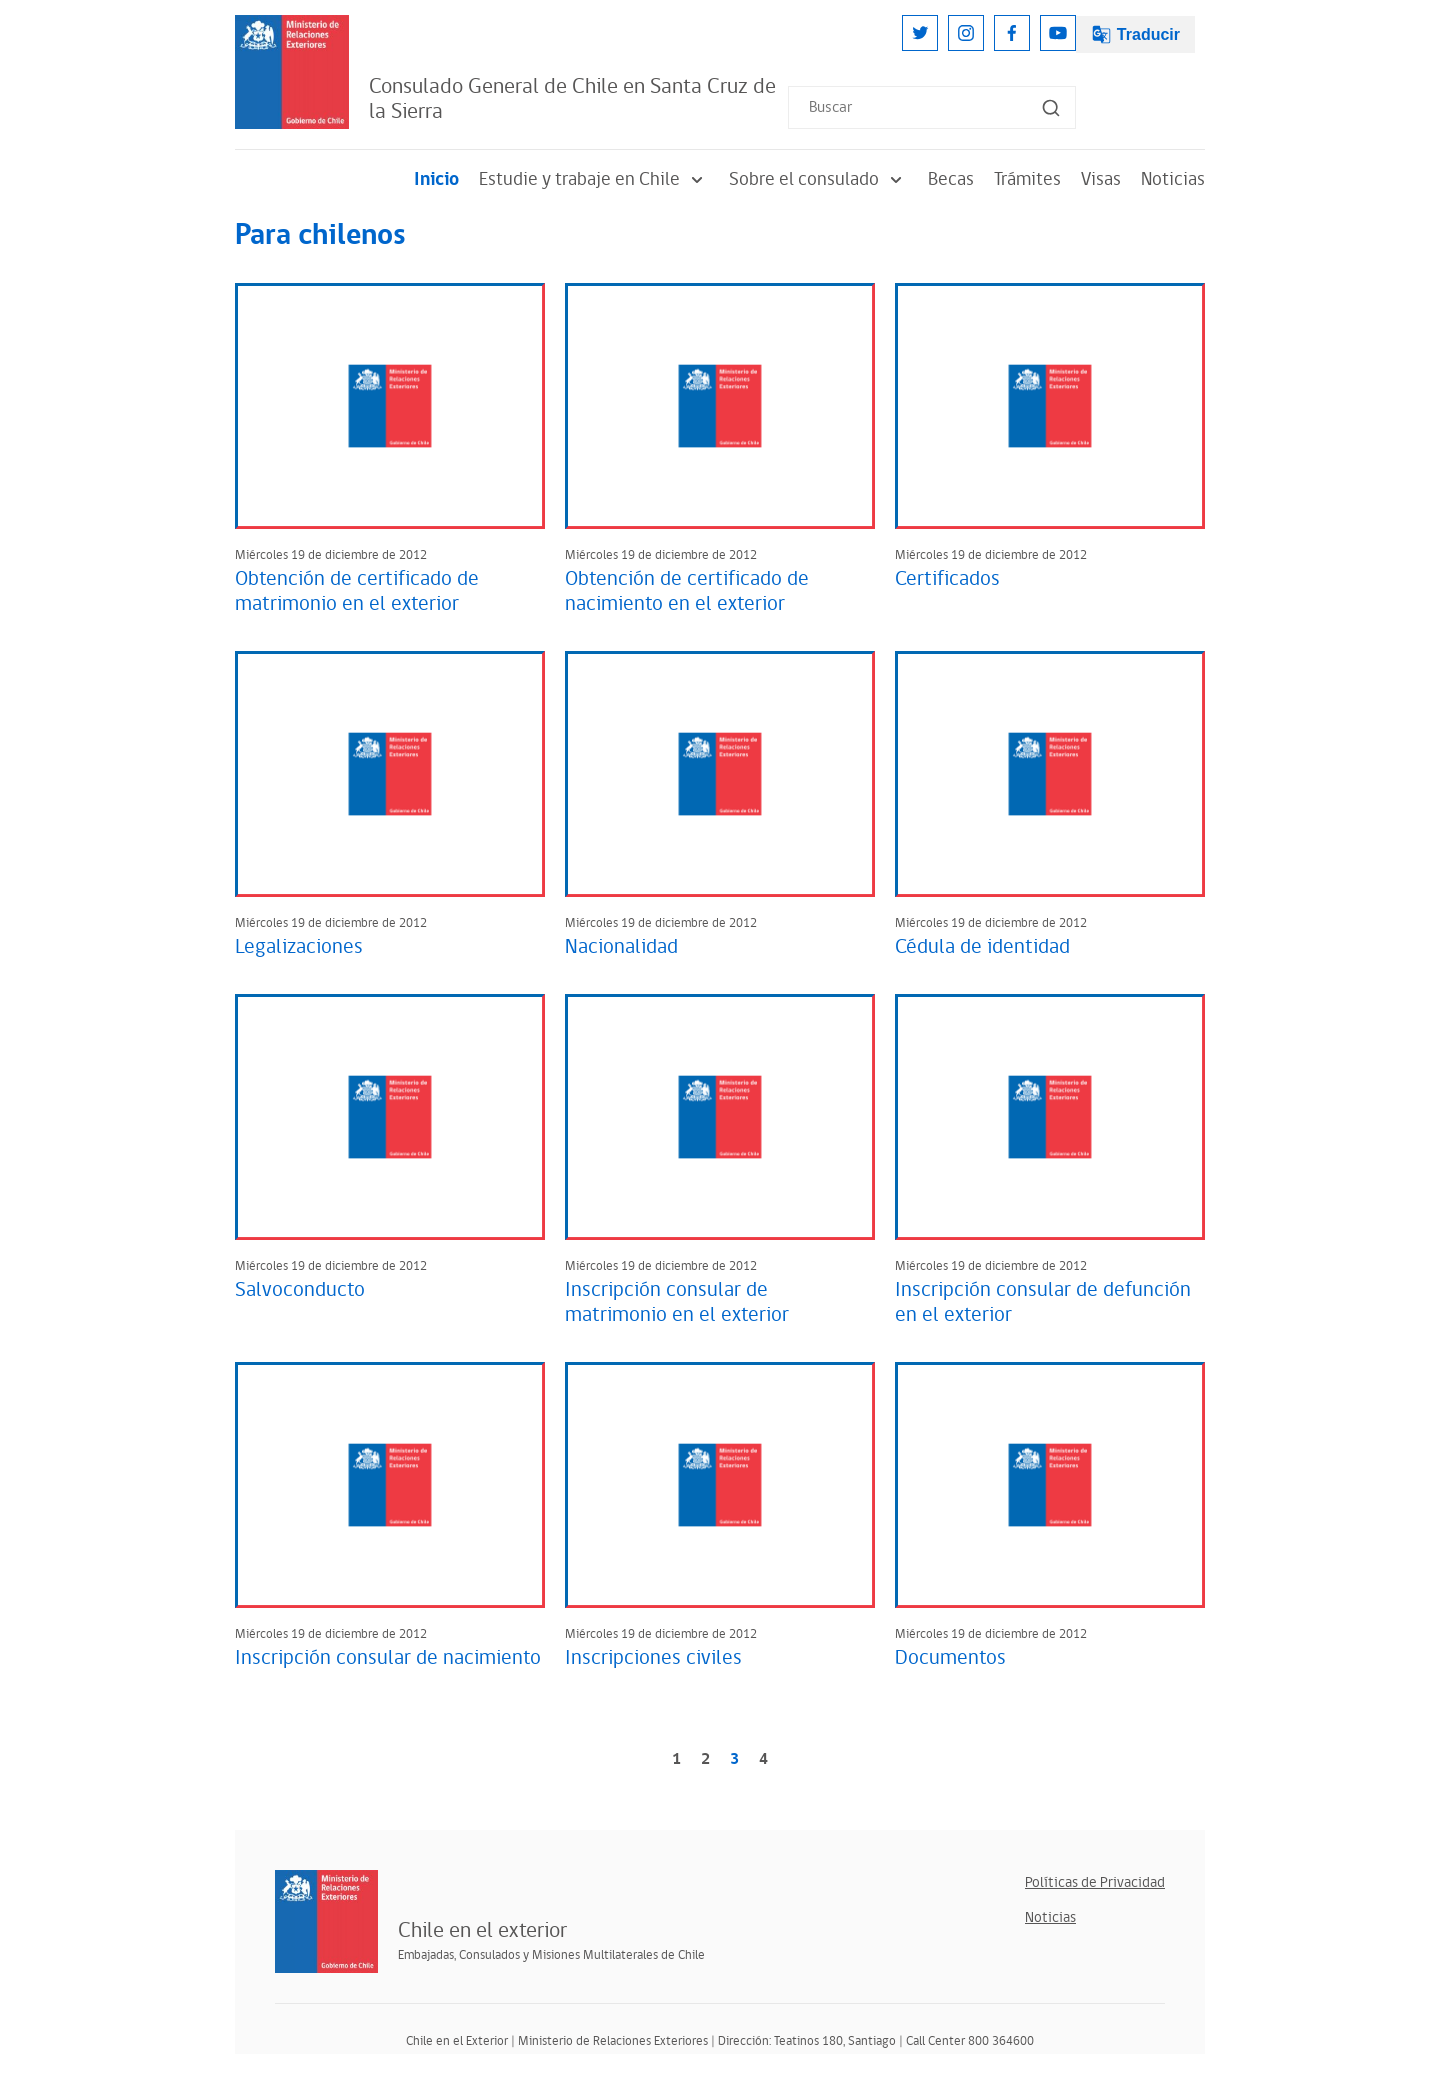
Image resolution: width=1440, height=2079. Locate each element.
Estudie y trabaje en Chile (594, 179)
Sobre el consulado (818, 179)
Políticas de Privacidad (1095, 1882)
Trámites (1027, 179)
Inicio (436, 179)
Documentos (950, 1658)
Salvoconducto (300, 1290)
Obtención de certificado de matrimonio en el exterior (357, 591)
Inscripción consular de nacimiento (388, 1658)
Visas (1101, 179)
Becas (951, 179)
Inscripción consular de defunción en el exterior (1043, 1302)
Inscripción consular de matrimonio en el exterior (677, 1302)
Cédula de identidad (982, 947)
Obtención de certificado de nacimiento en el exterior (687, 591)
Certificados (947, 579)
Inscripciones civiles (653, 1658)
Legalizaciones (299, 947)
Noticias (1173, 179)
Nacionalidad (621, 947)
